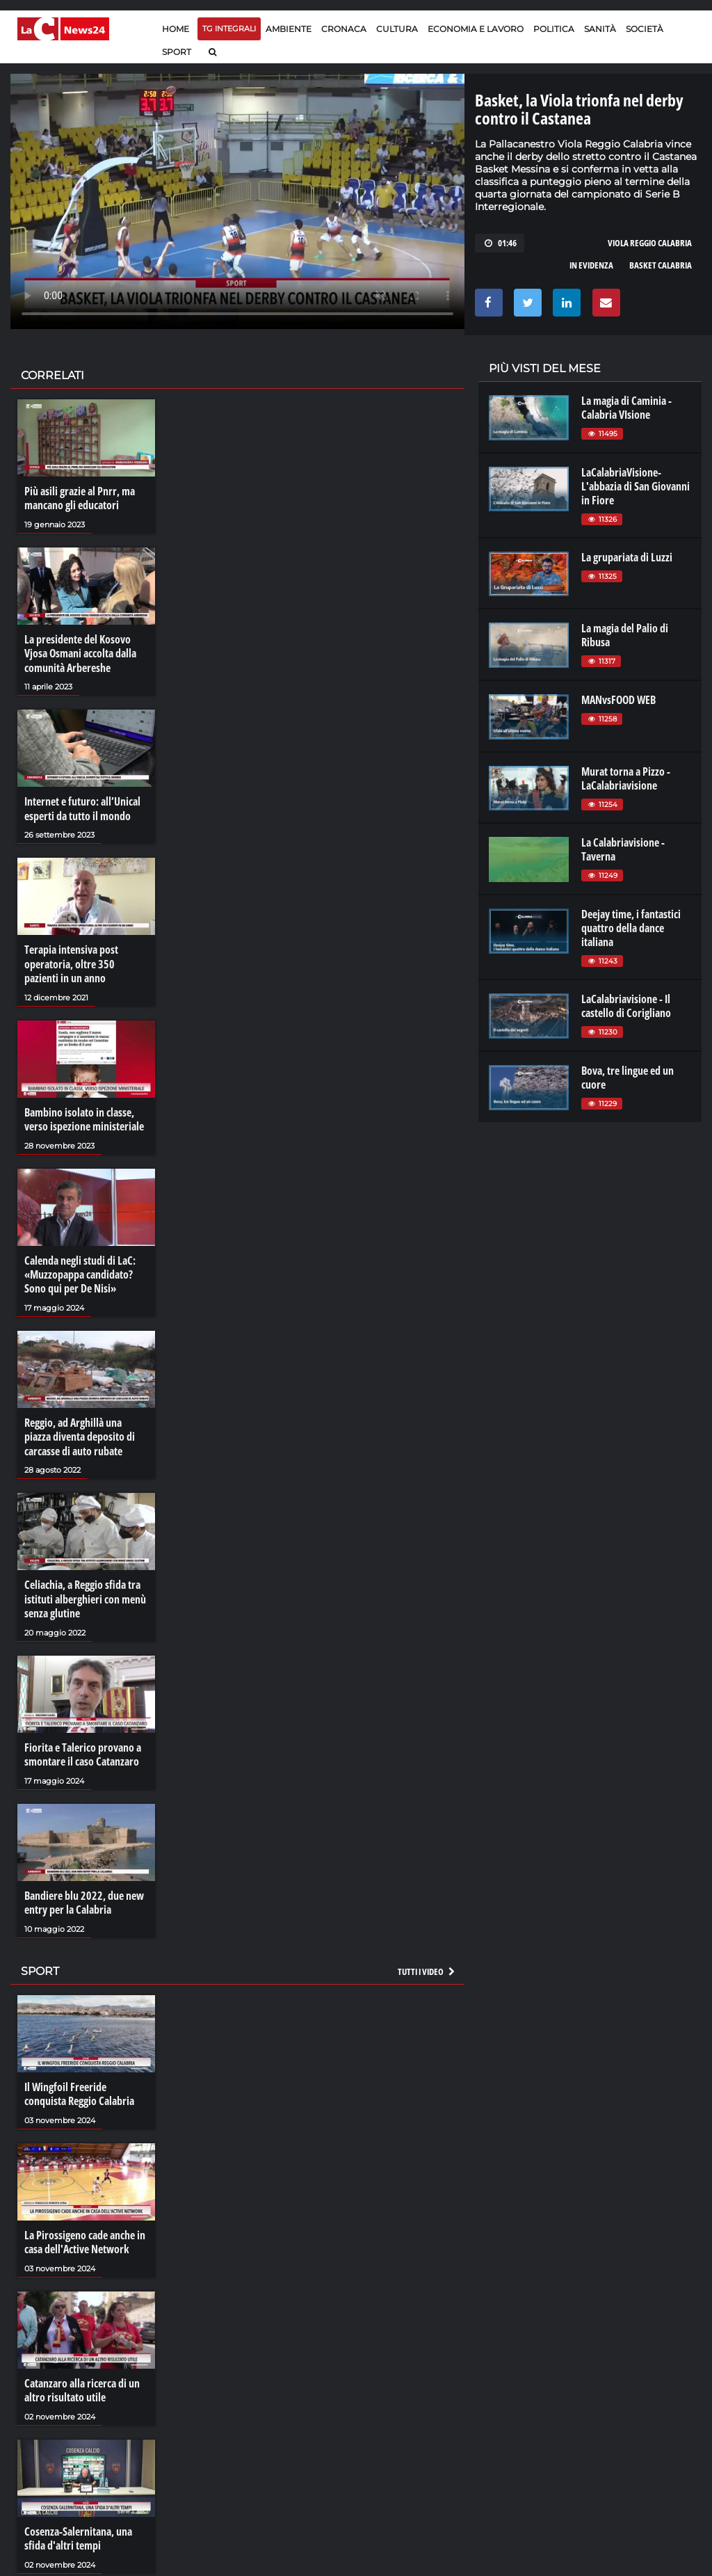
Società (644, 29)
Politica (553, 29)
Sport (176, 52)
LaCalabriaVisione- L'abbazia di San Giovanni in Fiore (635, 486)
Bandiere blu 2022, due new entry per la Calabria (84, 1895)
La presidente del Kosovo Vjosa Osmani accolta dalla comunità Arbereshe (80, 652)
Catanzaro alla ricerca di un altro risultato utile (82, 2381)
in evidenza (591, 265)
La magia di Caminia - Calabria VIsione (626, 407)
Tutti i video (427, 1964)
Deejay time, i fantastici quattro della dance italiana (631, 928)
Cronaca (343, 29)
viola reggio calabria (650, 243)
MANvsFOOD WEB (618, 699)
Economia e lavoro (476, 29)
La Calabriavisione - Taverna (623, 849)
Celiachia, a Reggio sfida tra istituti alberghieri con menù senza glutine (85, 1593)
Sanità (600, 29)
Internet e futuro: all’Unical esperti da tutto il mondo (82, 807)
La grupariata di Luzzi (626, 557)
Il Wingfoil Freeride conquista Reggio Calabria (79, 2086)
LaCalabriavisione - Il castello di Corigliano (626, 1006)
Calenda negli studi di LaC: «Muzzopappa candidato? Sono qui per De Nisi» (80, 1271)
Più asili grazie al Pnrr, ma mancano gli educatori (79, 498)
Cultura (397, 29)
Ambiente (289, 29)
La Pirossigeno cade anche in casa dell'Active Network (84, 2233)
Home (175, 29)
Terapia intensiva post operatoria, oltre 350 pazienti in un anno (71, 961)
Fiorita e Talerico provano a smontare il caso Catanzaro (82, 1748)
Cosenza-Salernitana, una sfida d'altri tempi (78, 2529)
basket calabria (660, 265)
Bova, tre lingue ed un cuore (627, 1077)
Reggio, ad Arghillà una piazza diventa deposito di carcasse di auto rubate (79, 1432)
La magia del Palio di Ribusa (624, 635)
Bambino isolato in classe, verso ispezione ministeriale (84, 1116)
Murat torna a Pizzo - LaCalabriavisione (625, 778)
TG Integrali (229, 28)
